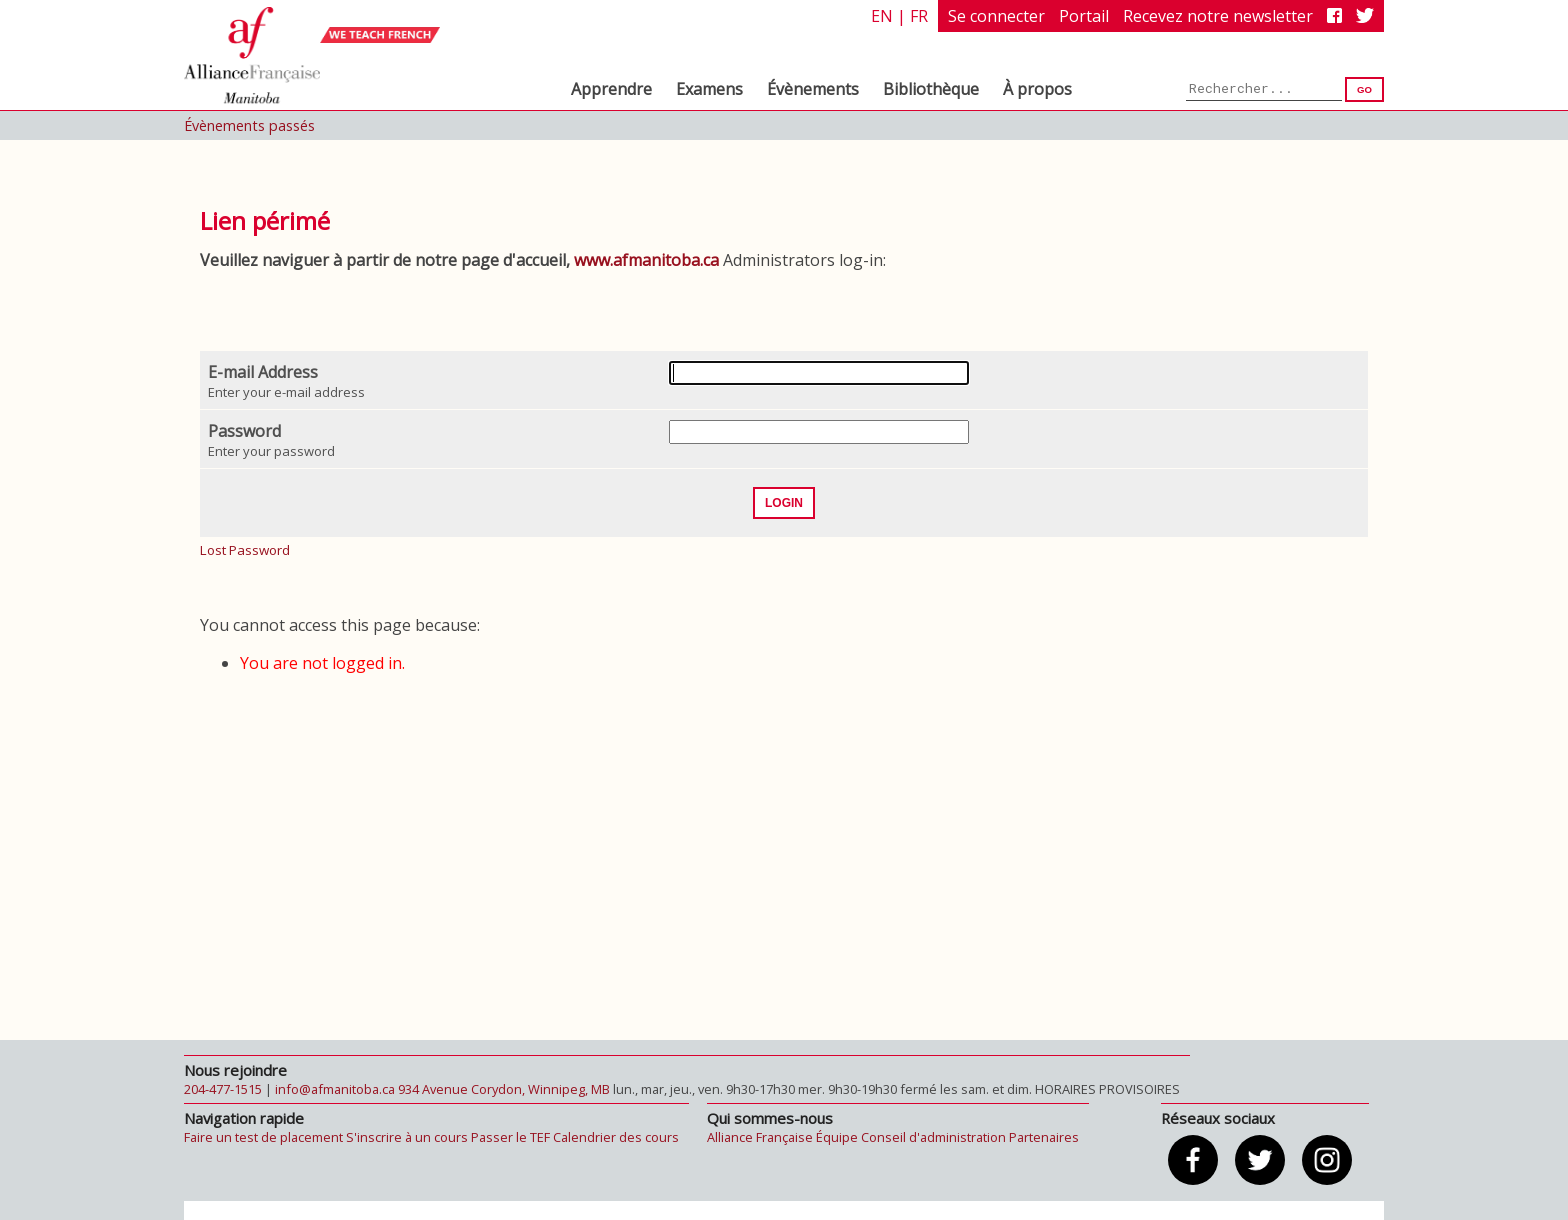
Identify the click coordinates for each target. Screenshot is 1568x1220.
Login (784, 503)
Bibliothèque (931, 89)
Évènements (813, 89)
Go (1364, 89)
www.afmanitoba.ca (646, 260)
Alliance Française (760, 1137)
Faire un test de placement (263, 1137)
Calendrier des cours (616, 1137)
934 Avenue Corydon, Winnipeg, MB (504, 1089)
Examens (709, 89)
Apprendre (611, 89)
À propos (1037, 89)
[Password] (819, 432)
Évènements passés (249, 125)
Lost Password (245, 550)
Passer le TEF (510, 1137)
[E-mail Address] (819, 373)
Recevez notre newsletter (1218, 16)
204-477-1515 (223, 1089)
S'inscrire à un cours (407, 1137)
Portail (1084, 16)
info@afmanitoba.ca (335, 1089)
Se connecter (996, 16)
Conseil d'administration (933, 1137)
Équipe (837, 1137)
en (882, 16)
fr (919, 16)
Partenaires (1044, 1137)
